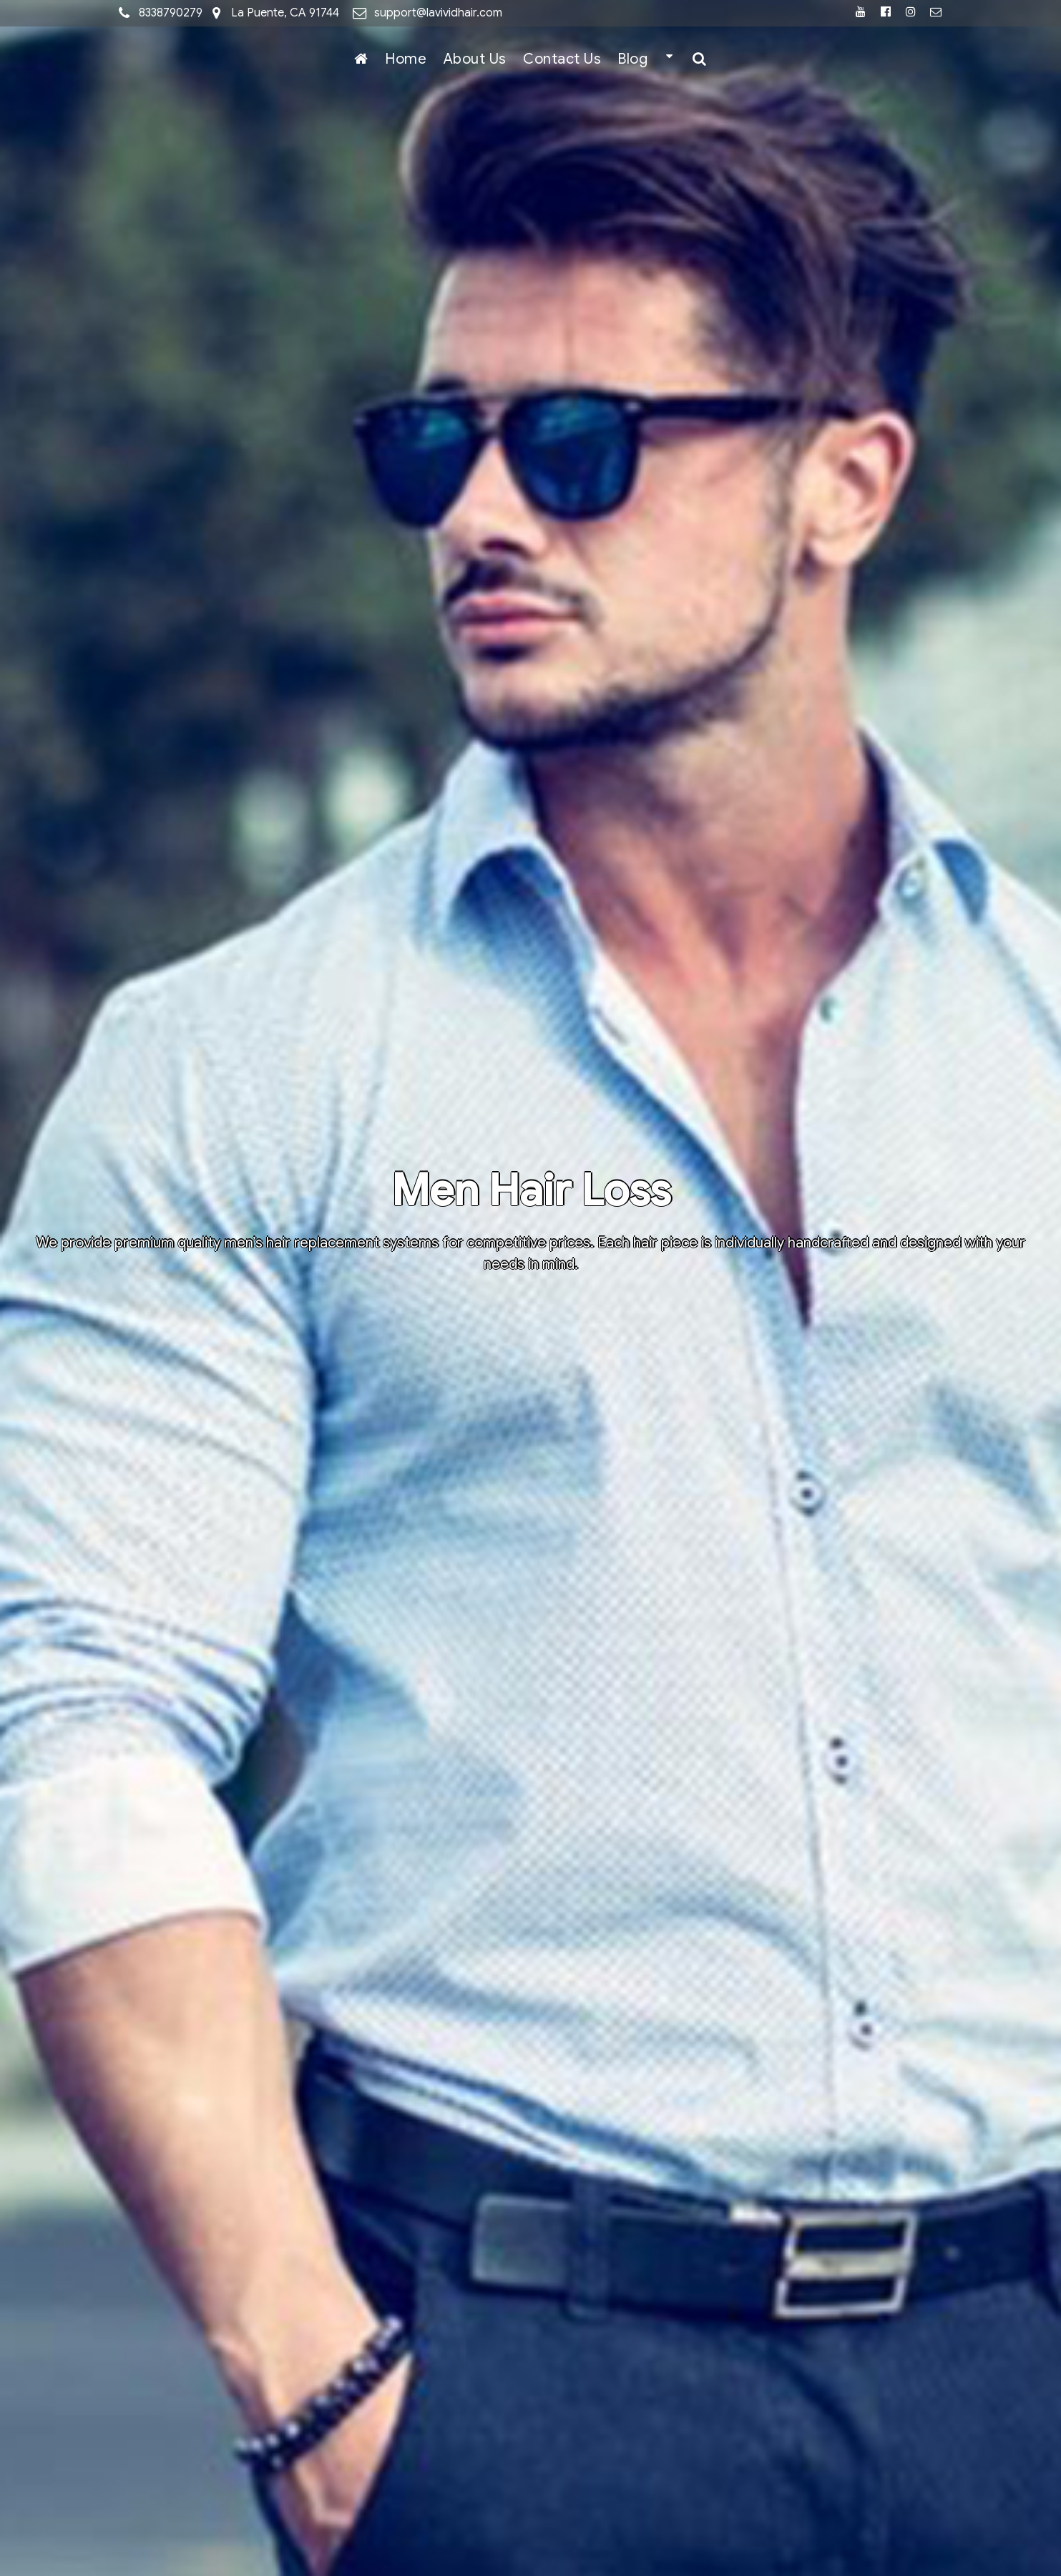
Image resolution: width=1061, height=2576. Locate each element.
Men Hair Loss (530, 1190)
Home (405, 59)
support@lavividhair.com (438, 13)
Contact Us (562, 59)
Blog (632, 59)
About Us (475, 59)
